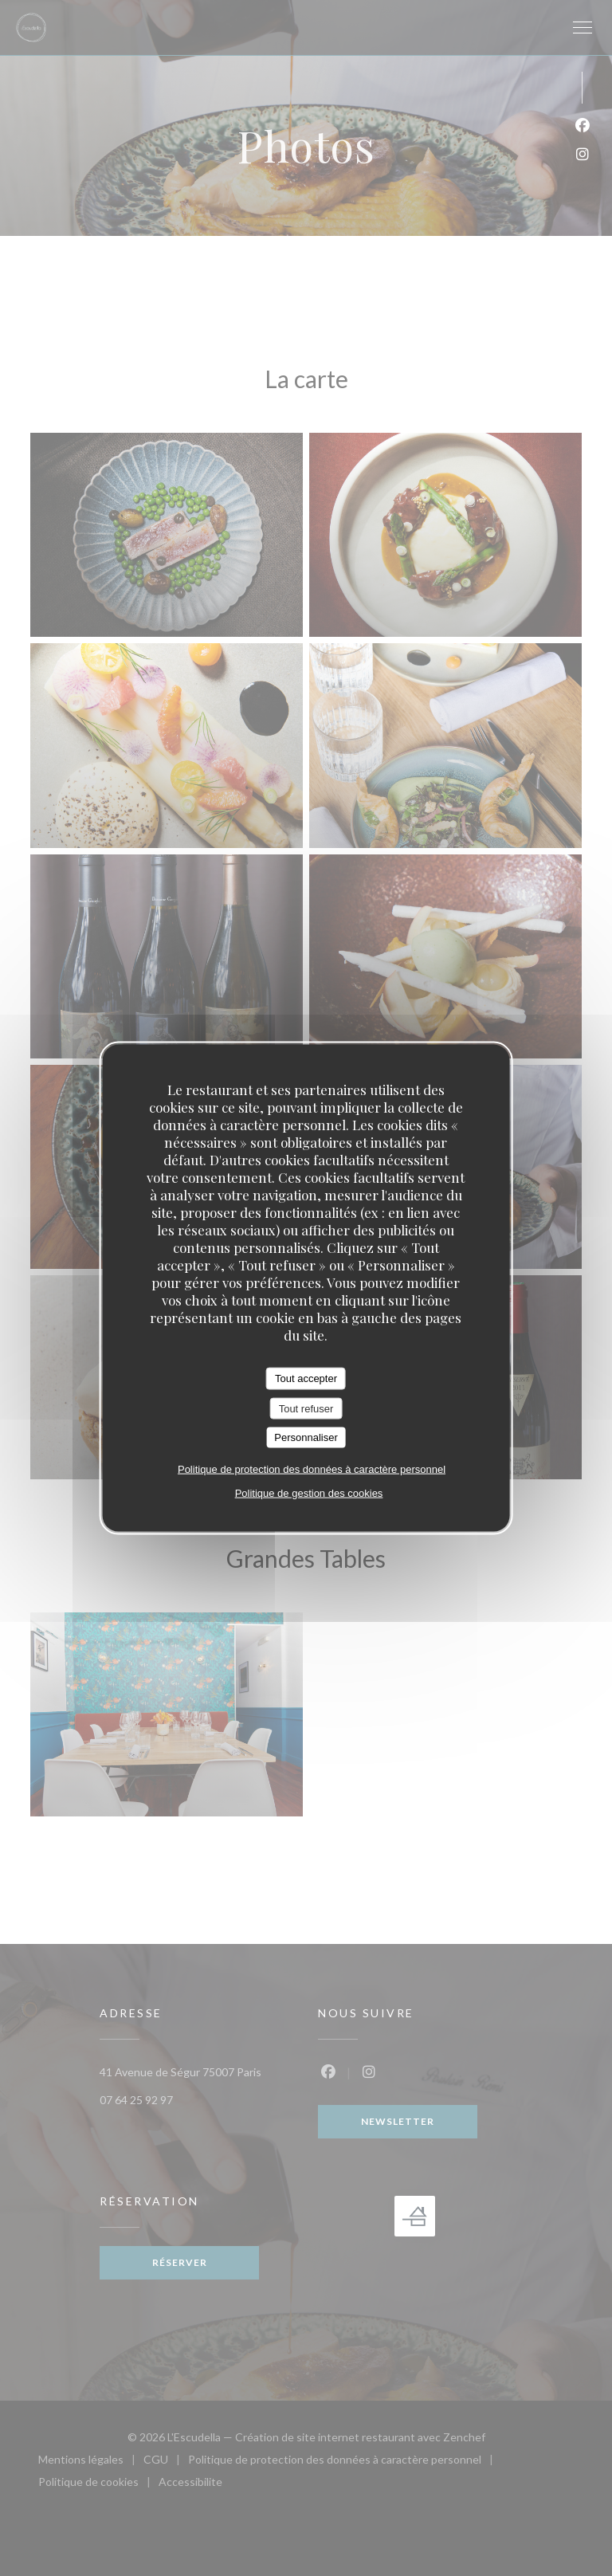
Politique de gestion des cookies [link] (309, 1492)
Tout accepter (306, 1378)
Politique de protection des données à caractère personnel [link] (311, 1469)
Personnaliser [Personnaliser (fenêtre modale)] (306, 1437)
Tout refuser (306, 1408)
